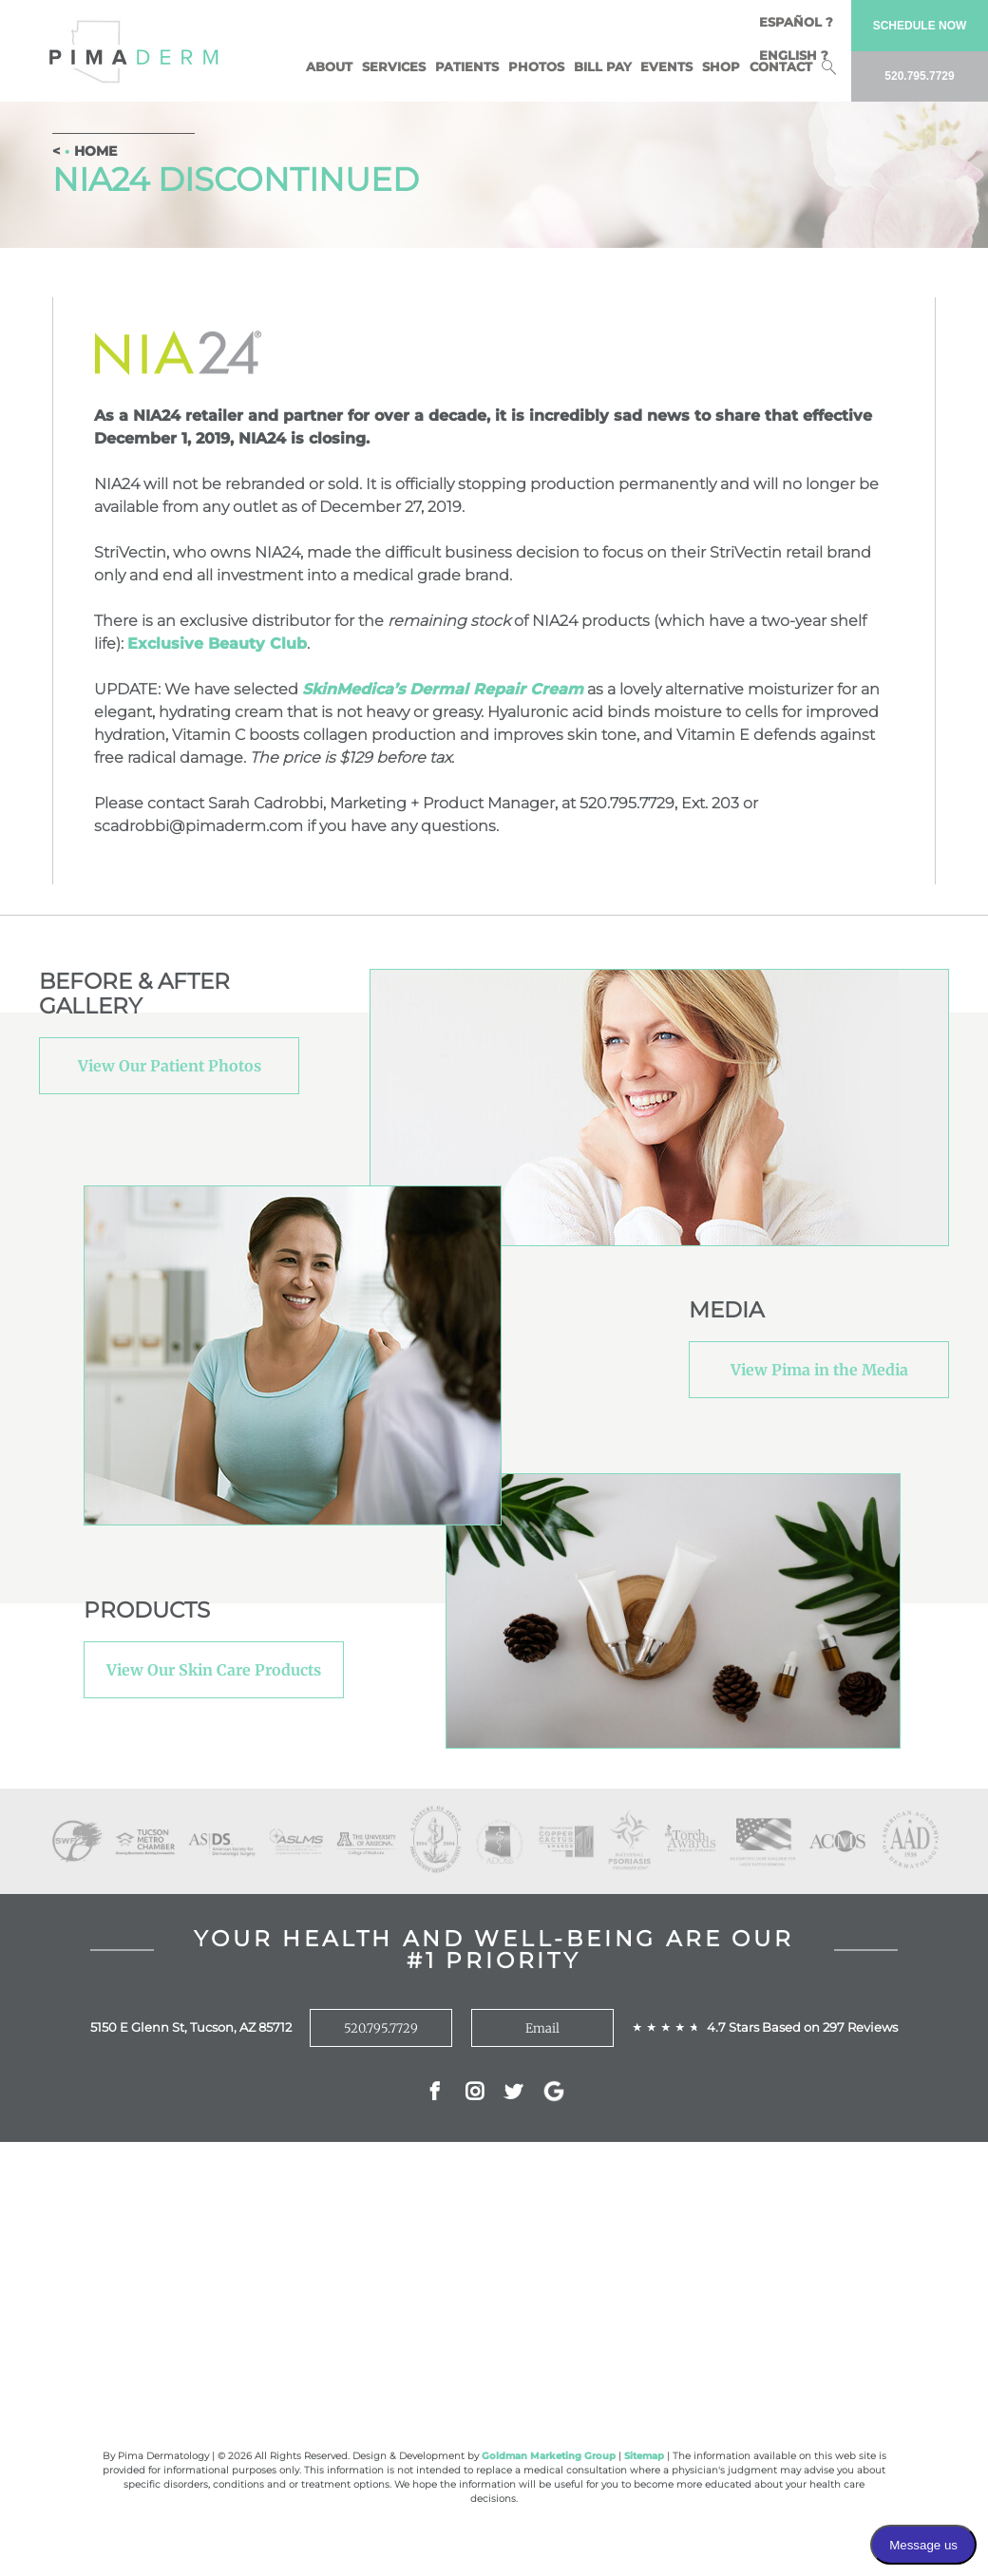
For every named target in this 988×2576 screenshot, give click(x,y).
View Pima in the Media (819, 1369)
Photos (536, 66)
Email (542, 2028)
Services (394, 66)
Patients (467, 66)
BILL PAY (603, 66)
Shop (721, 66)
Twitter (513, 2093)
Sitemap (644, 2456)
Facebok (434, 2093)
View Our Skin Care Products (213, 1669)
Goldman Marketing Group (549, 2456)
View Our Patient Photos (169, 1065)
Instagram (474, 2093)
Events (666, 66)
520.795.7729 (381, 2028)
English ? (793, 55)
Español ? (796, 21)
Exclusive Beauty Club (217, 644)
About (329, 66)
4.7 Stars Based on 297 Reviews (802, 2027)
